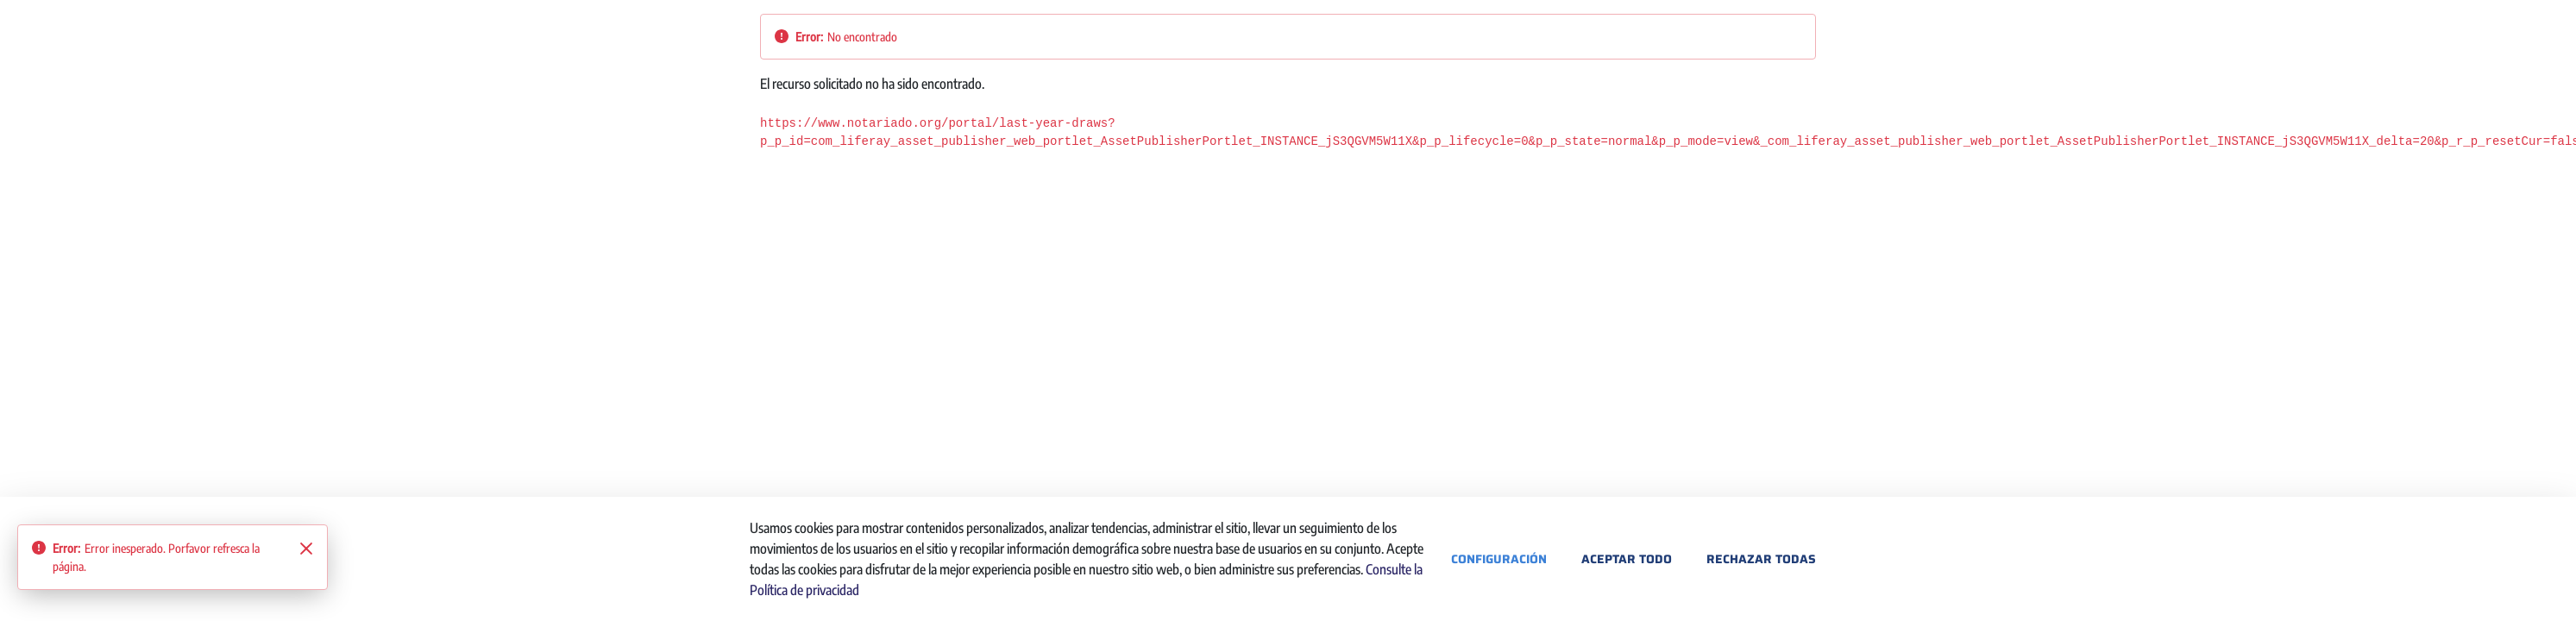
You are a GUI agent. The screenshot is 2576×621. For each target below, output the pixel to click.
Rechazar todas (1761, 558)
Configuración (1499, 558)
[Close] (306, 548)
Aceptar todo (1626, 558)
